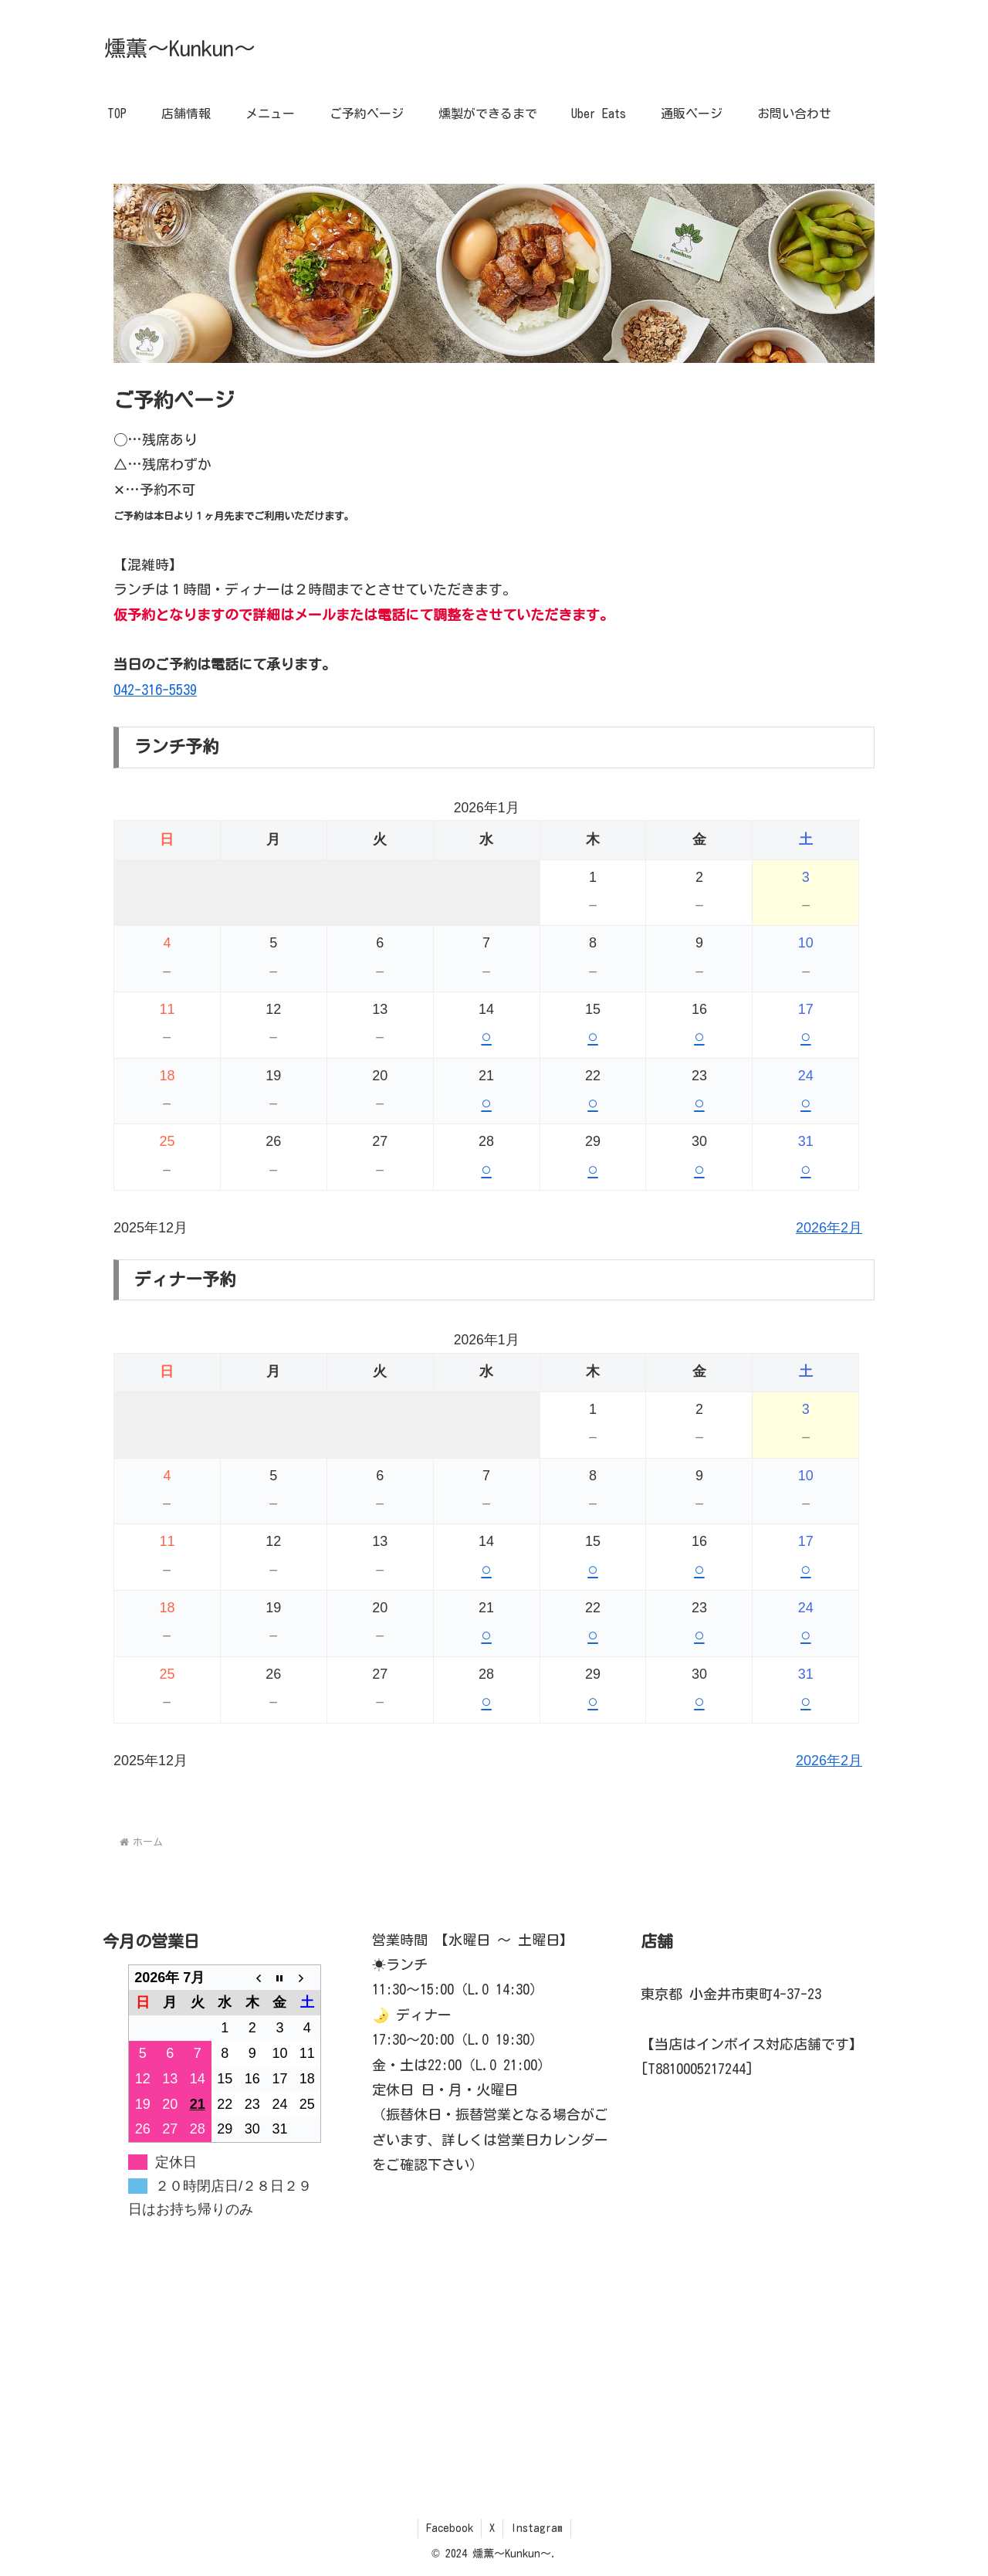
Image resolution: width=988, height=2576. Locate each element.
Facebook (449, 2528)
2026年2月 (829, 1227)
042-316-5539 (155, 690)
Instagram (537, 2528)
